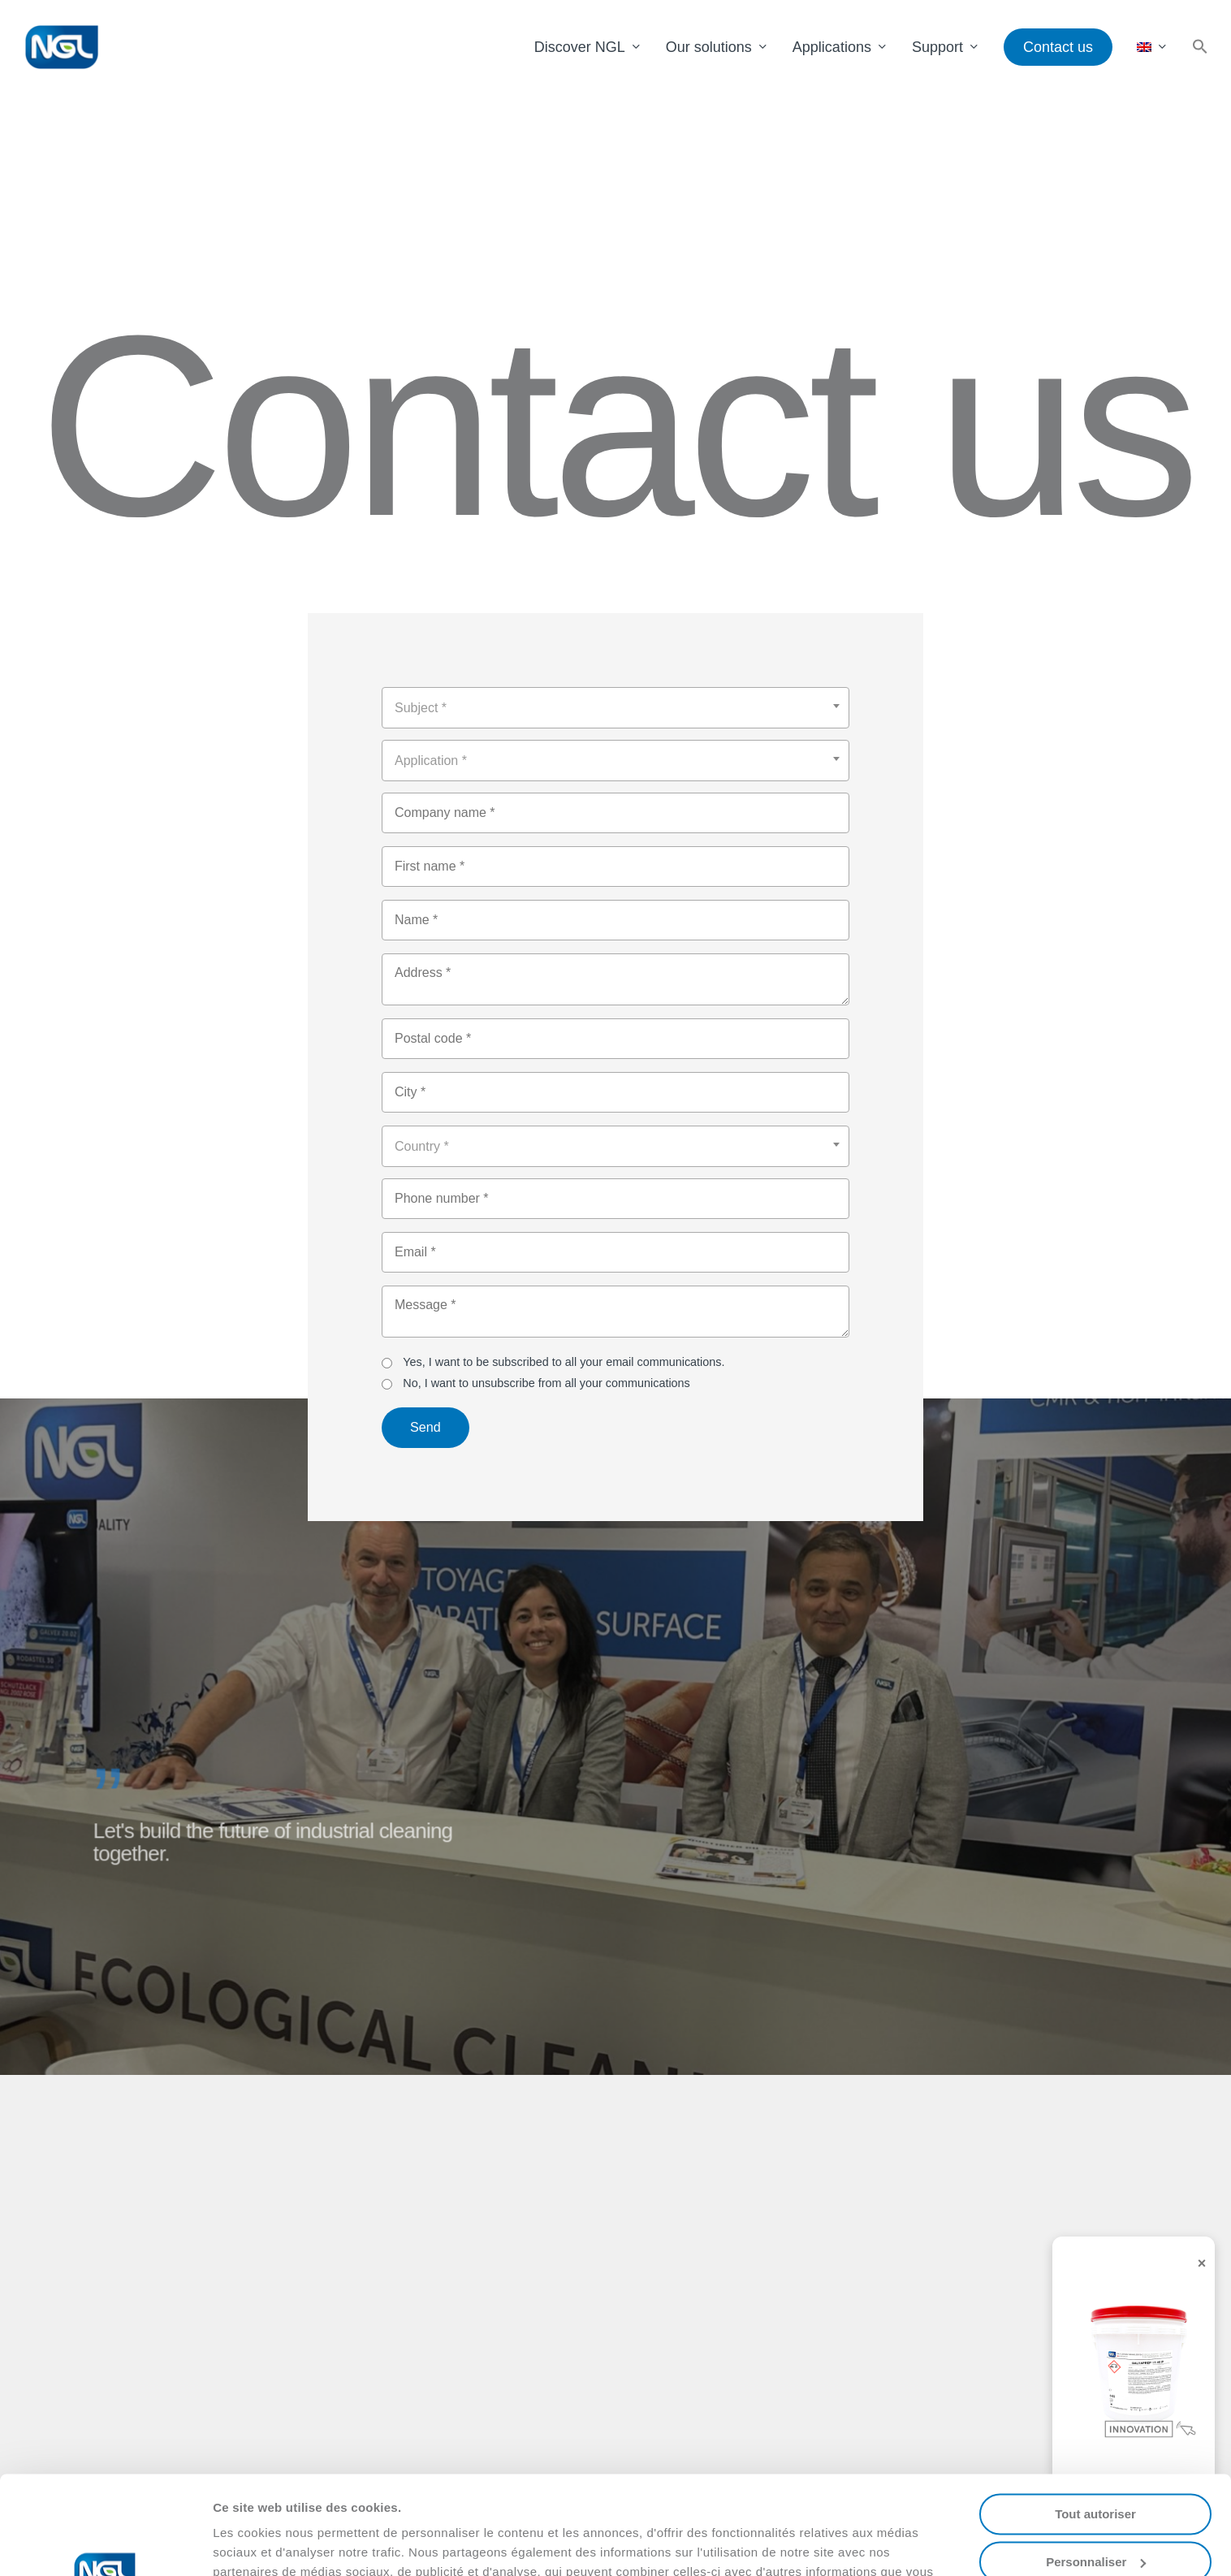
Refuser (1095, 2517)
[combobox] (615, 707)
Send (425, 1427)
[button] (1200, 47)
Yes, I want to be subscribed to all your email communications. (553, 1361)
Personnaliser (1096, 2469)
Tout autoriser (1095, 2422)
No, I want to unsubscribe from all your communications (536, 1383)
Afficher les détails (267, 2544)
